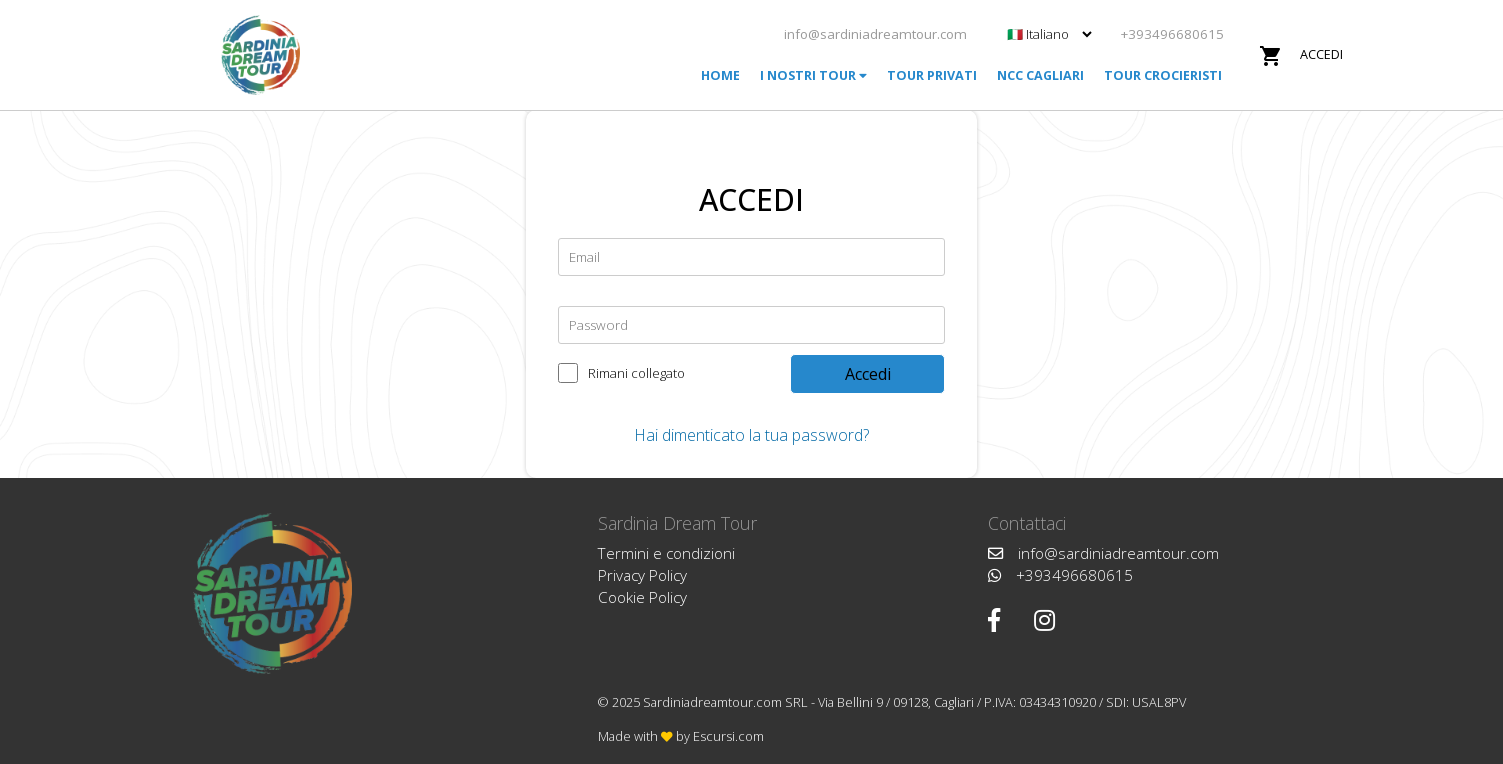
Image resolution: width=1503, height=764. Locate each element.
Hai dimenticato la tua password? (751, 435)
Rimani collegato (636, 368)
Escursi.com (728, 736)
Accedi (1321, 54)
